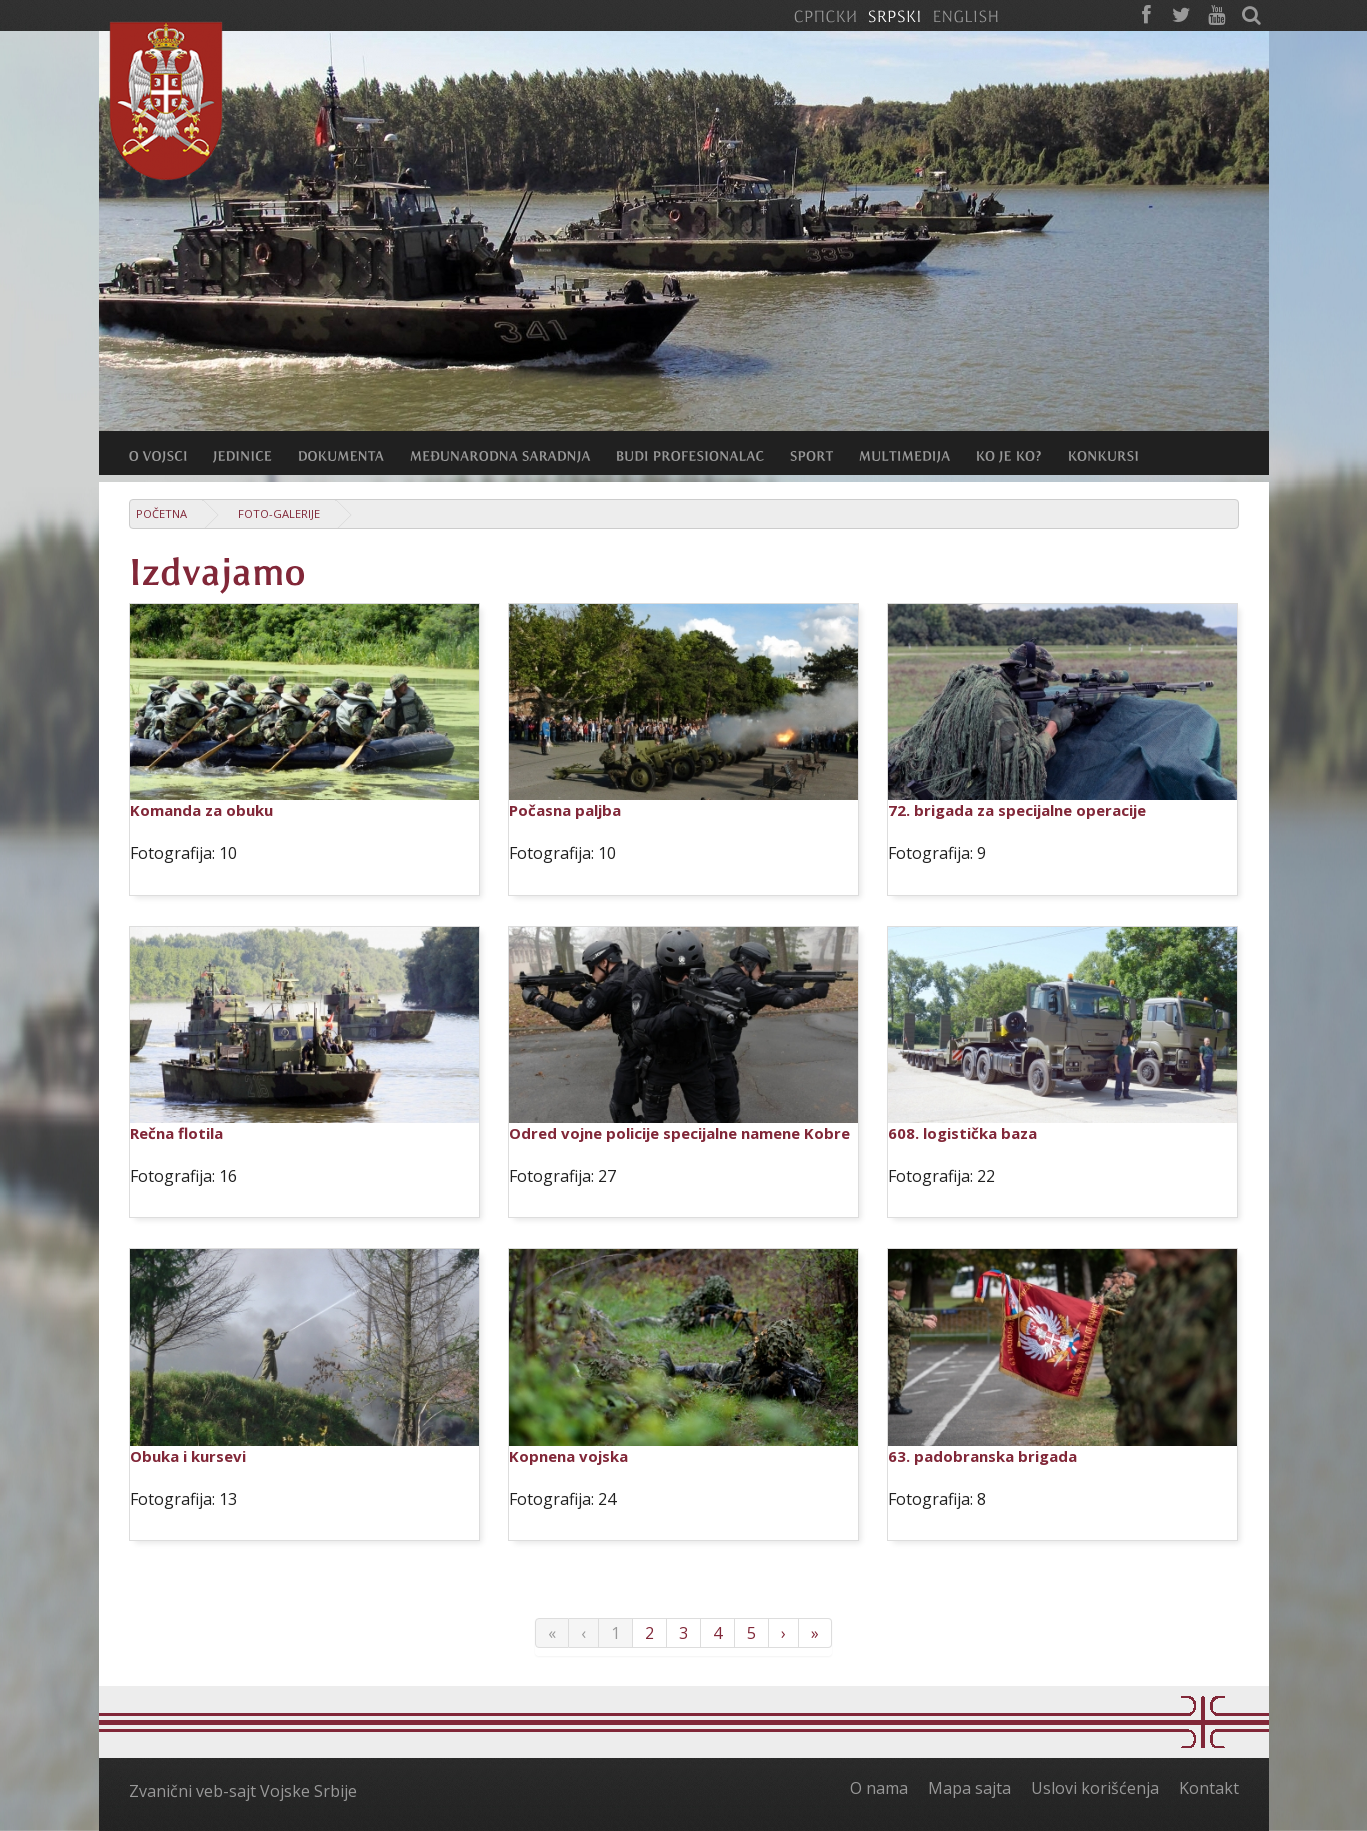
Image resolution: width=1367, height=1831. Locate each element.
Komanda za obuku (201, 810)
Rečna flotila (176, 1133)
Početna (161, 513)
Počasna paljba (565, 810)
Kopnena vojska (568, 1456)
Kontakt (1209, 1788)
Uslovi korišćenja (1095, 1788)
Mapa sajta (969, 1788)
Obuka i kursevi (188, 1456)
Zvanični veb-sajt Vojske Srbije (243, 1791)
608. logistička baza (962, 1133)
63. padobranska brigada (982, 1456)
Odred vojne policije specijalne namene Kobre (679, 1133)
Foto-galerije (279, 513)
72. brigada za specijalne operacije (1017, 810)
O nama (879, 1788)
